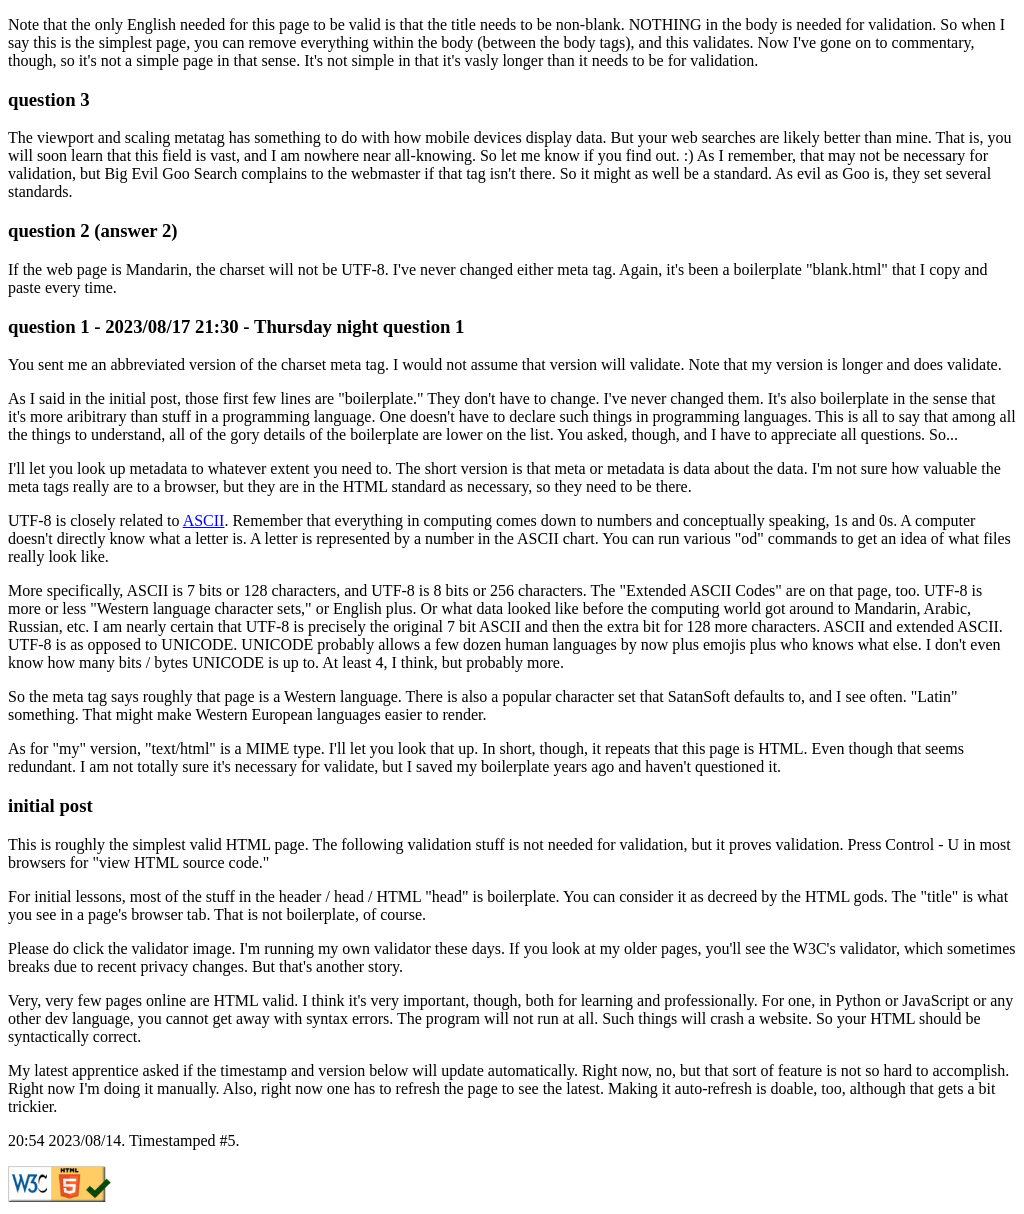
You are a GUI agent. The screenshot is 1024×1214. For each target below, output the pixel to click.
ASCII (204, 520)
